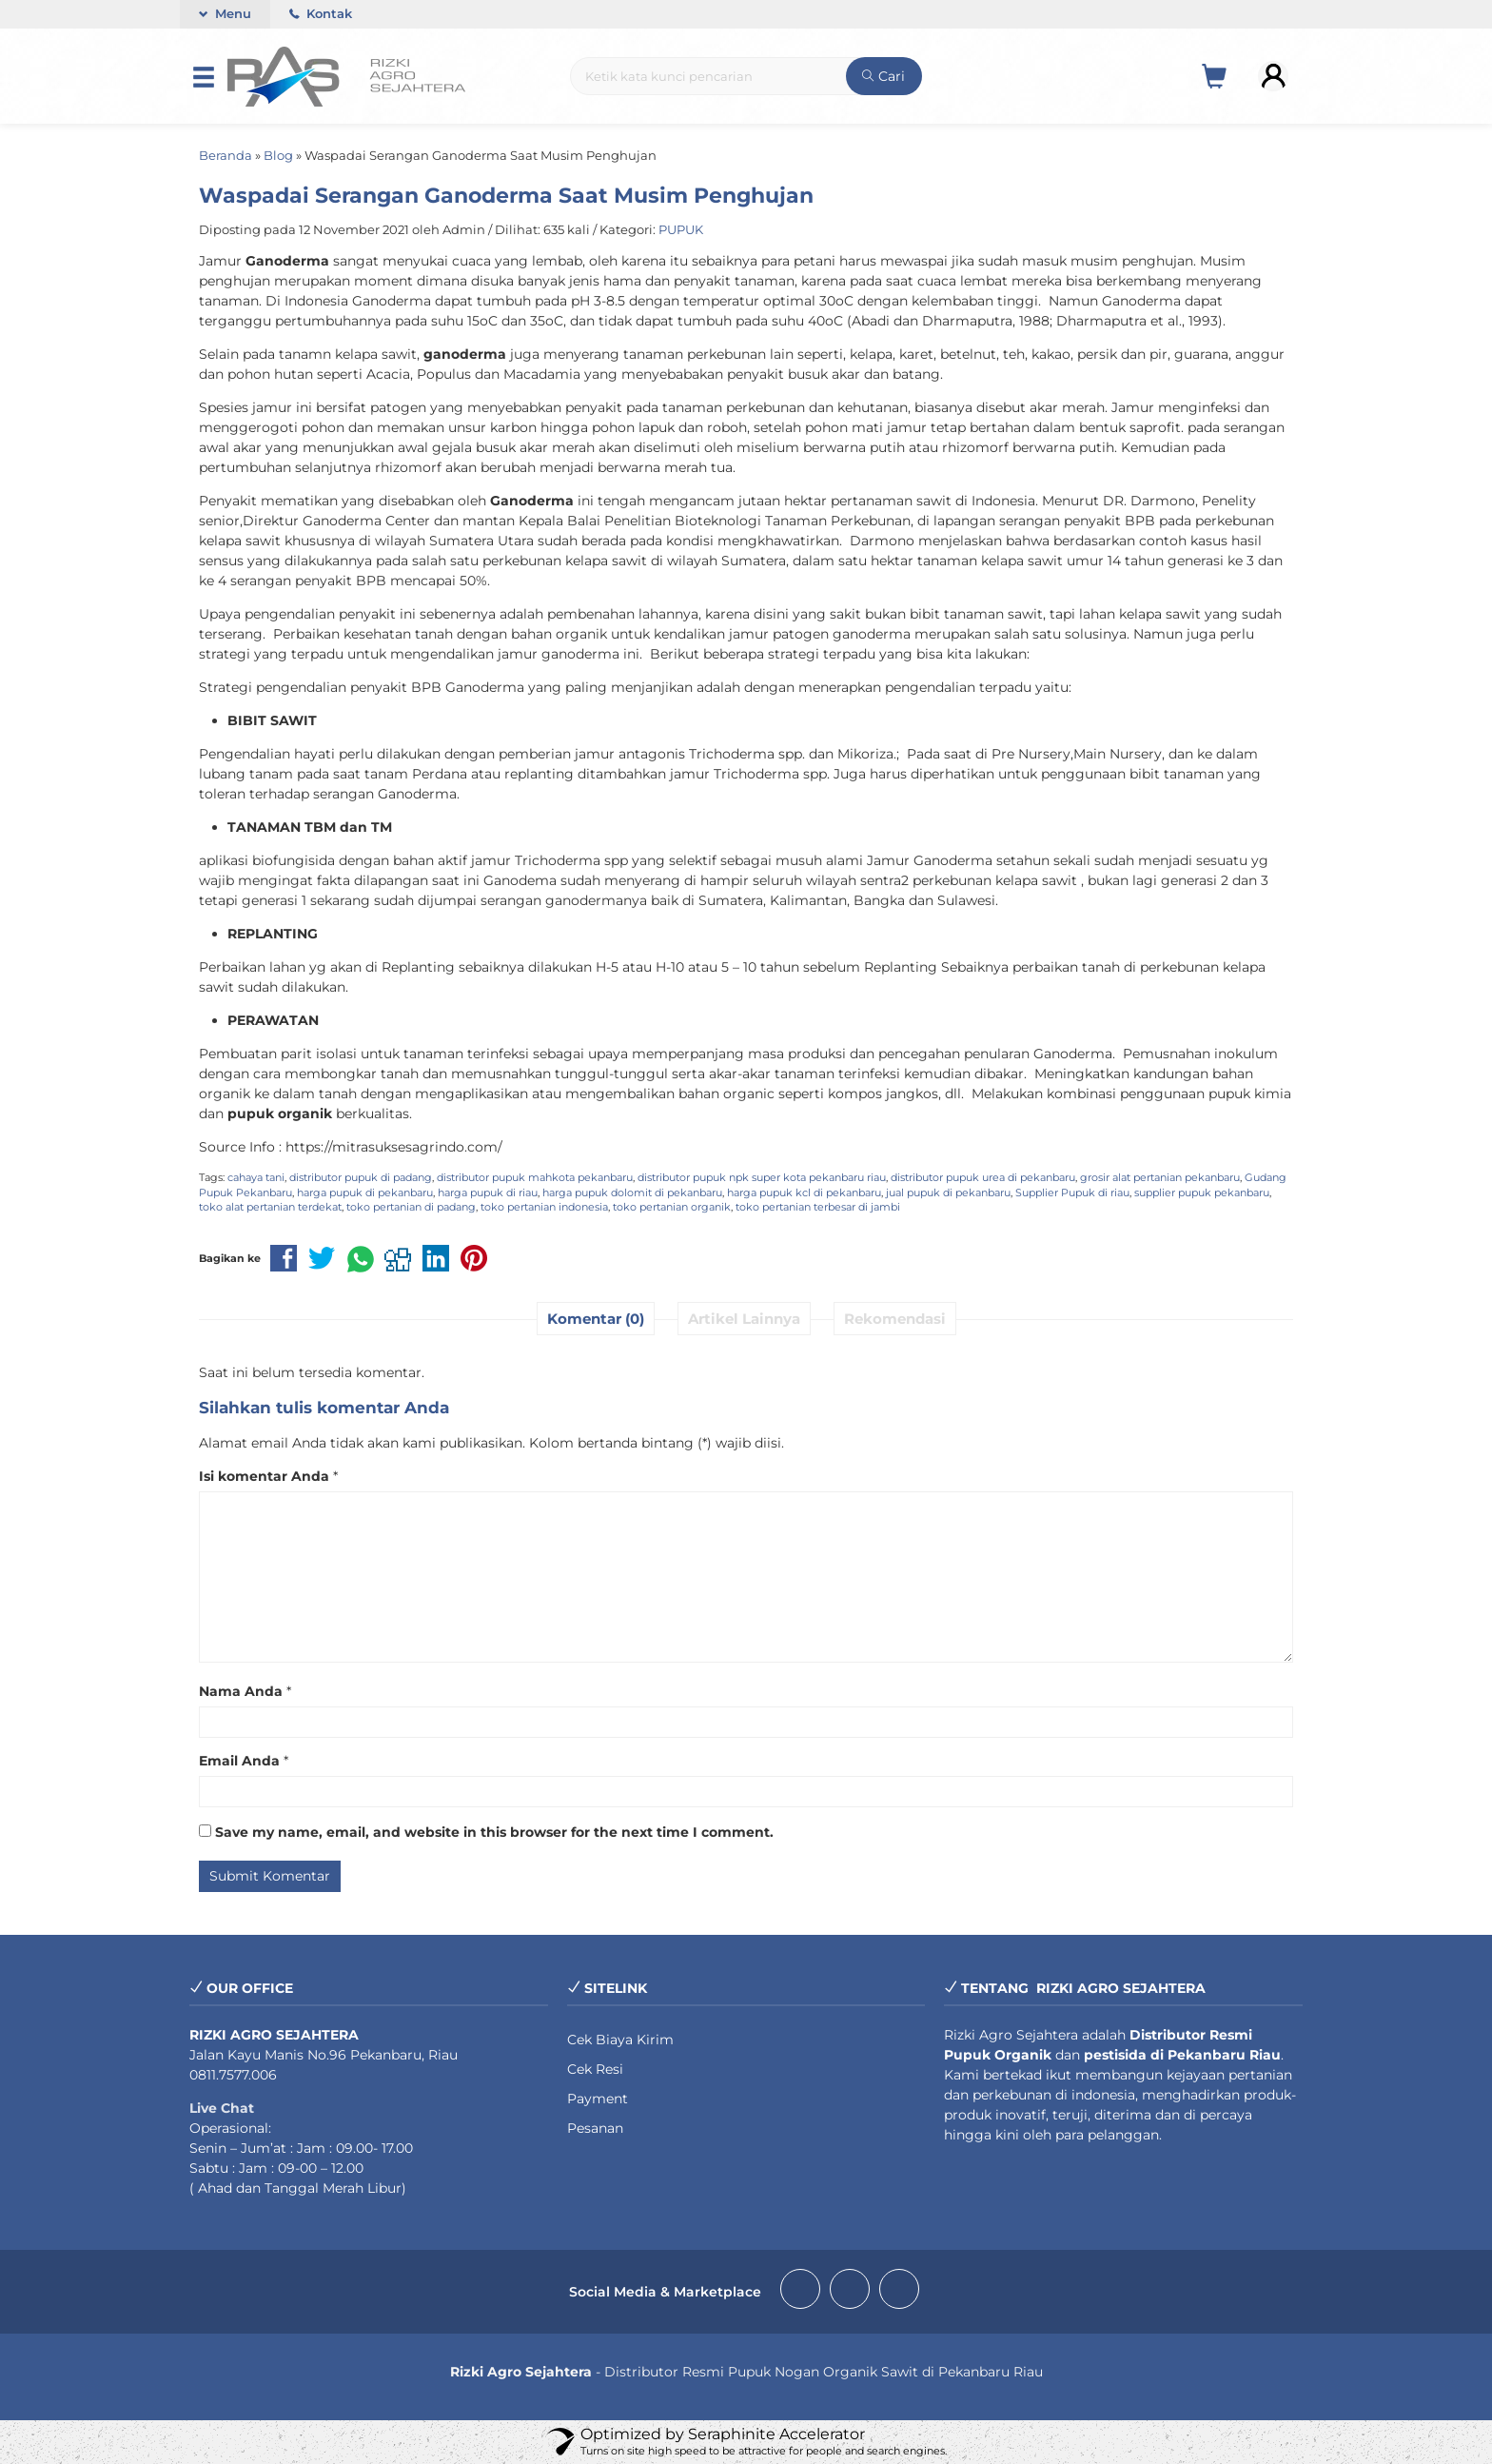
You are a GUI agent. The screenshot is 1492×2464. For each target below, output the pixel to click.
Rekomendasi (895, 1319)
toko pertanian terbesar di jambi (818, 1206)
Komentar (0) (595, 1319)
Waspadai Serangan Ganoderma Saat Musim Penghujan (506, 195)
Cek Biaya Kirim (620, 2039)
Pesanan (595, 2128)
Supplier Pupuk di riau (1072, 1192)
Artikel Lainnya (744, 1319)
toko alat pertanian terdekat (270, 1206)
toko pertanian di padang (411, 1206)
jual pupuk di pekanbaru (948, 1192)
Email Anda (239, 1760)
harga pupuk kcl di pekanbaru (804, 1192)
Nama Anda (241, 1691)
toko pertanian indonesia (544, 1206)
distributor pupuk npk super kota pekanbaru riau (762, 1177)
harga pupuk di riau (488, 1192)
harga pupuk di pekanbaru (365, 1192)
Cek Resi (595, 2069)
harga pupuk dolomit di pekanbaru (632, 1192)
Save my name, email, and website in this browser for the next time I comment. (494, 1832)
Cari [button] (883, 76)
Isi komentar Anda (264, 1476)
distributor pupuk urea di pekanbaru (983, 1177)
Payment (597, 2098)
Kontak (320, 14)
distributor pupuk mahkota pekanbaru (535, 1177)
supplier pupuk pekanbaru (1201, 1192)
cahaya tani (256, 1177)
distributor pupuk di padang (360, 1177)
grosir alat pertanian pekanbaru (1160, 1177)
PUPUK (680, 230)
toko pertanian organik (672, 1206)
